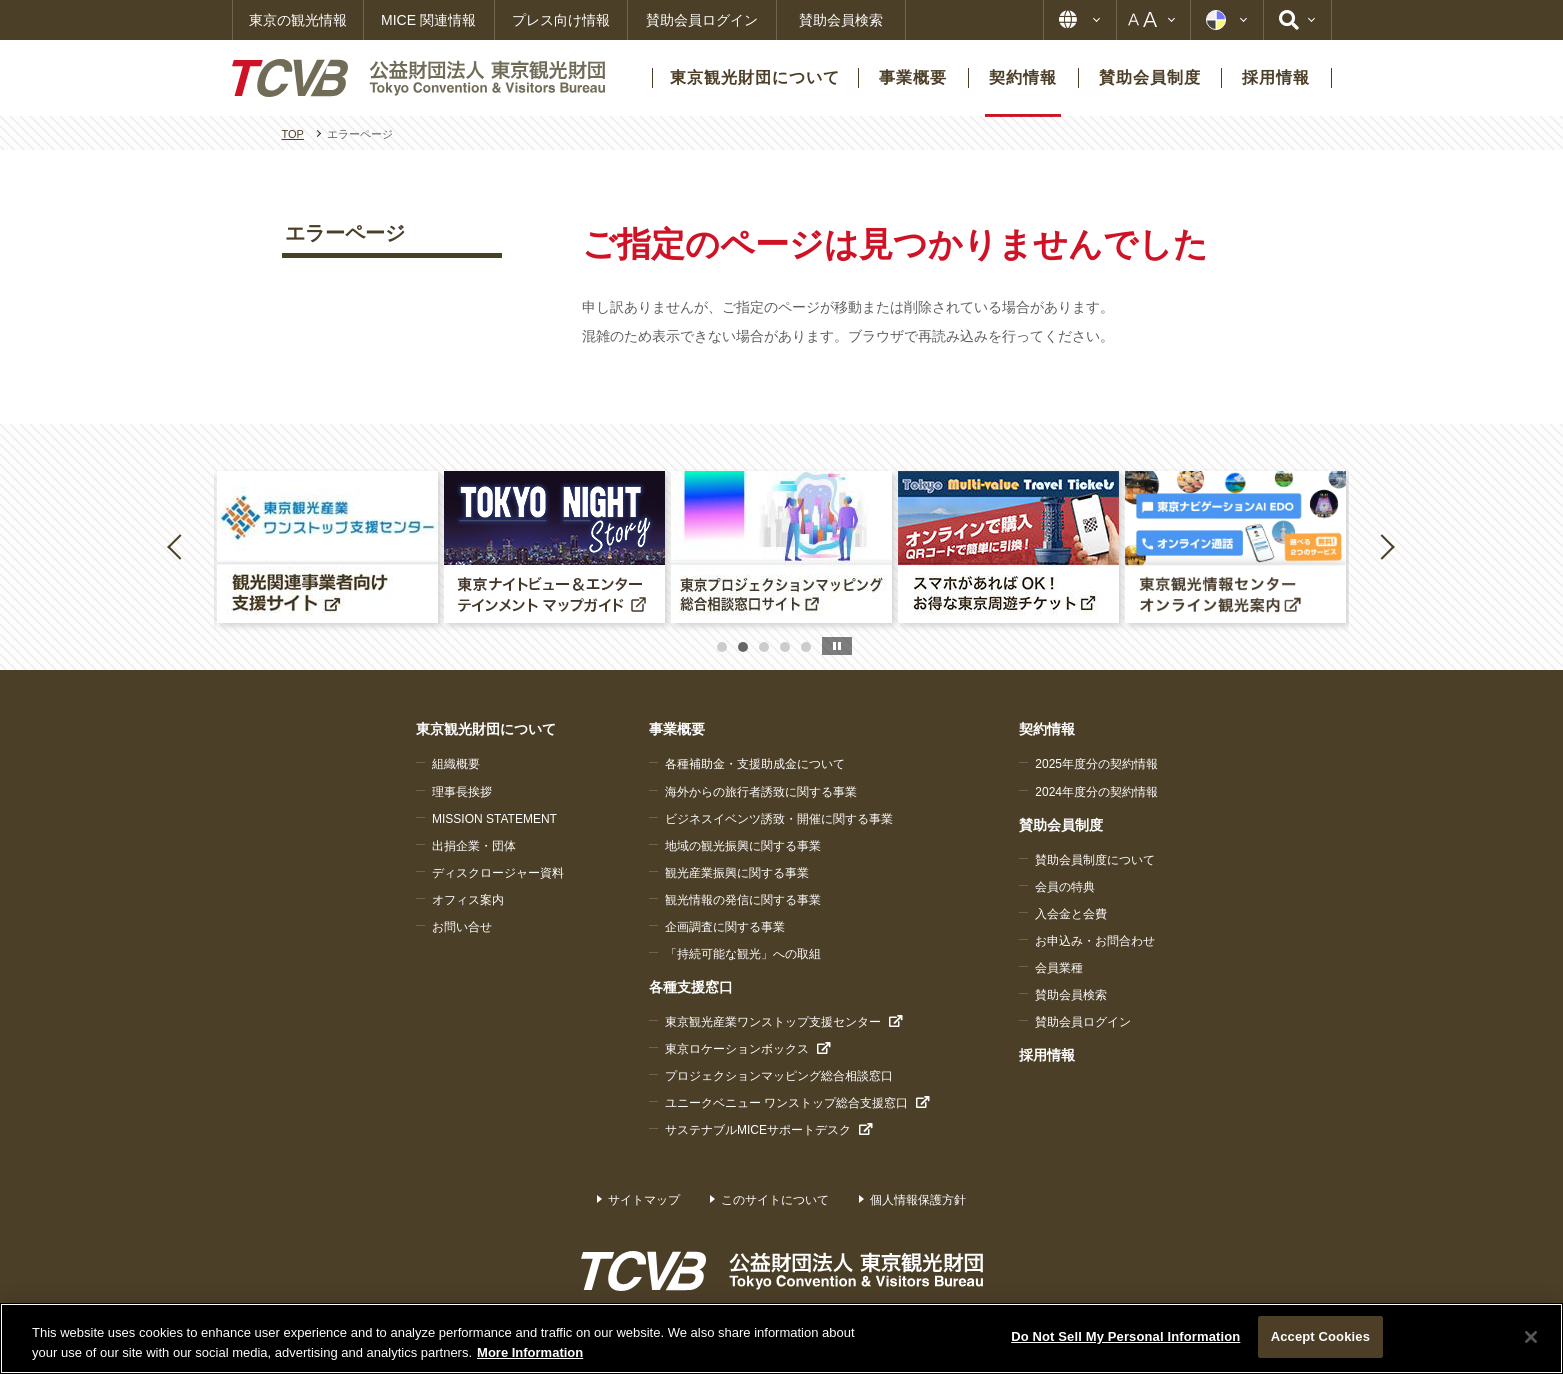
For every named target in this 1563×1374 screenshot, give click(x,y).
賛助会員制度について (1095, 860)
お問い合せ (462, 927)
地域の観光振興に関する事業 (743, 846)
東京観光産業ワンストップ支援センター (773, 1022)
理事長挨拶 (462, 792)
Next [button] (1387, 546)
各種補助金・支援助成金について (755, 764)
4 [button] (785, 647)
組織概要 (456, 764)
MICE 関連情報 (428, 20)
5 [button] (806, 647)
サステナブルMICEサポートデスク (758, 1130)
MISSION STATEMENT (494, 819)
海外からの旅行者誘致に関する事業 (761, 792)
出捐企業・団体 (474, 846)
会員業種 (1059, 968)
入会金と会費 (1071, 914)
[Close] (1531, 1337)
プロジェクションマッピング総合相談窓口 (779, 1076)
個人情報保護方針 (918, 1200)
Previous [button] (178, 546)
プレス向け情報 (561, 20)
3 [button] (764, 647)
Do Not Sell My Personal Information (1125, 1336)
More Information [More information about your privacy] (530, 1352)
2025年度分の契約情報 (1096, 764)
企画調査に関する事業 (725, 927)
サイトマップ (644, 1200)
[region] (781, 1338)
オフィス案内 (468, 900)
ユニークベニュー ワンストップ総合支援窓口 (786, 1103)
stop (837, 646)
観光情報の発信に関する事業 (743, 900)
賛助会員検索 (841, 20)
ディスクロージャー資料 (498, 873)
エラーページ (345, 233)
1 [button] (722, 647)
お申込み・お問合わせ (1095, 941)
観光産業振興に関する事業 (737, 873)
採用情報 (1047, 1055)
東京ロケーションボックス (737, 1049)
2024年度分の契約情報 (1096, 792)
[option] (327, 547)
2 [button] (743, 647)
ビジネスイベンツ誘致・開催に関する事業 (779, 819)
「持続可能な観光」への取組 (743, 954)
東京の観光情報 (298, 20)
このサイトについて (775, 1200)
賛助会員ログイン (702, 20)
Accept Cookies (1320, 1336)
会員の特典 (1065, 887)
